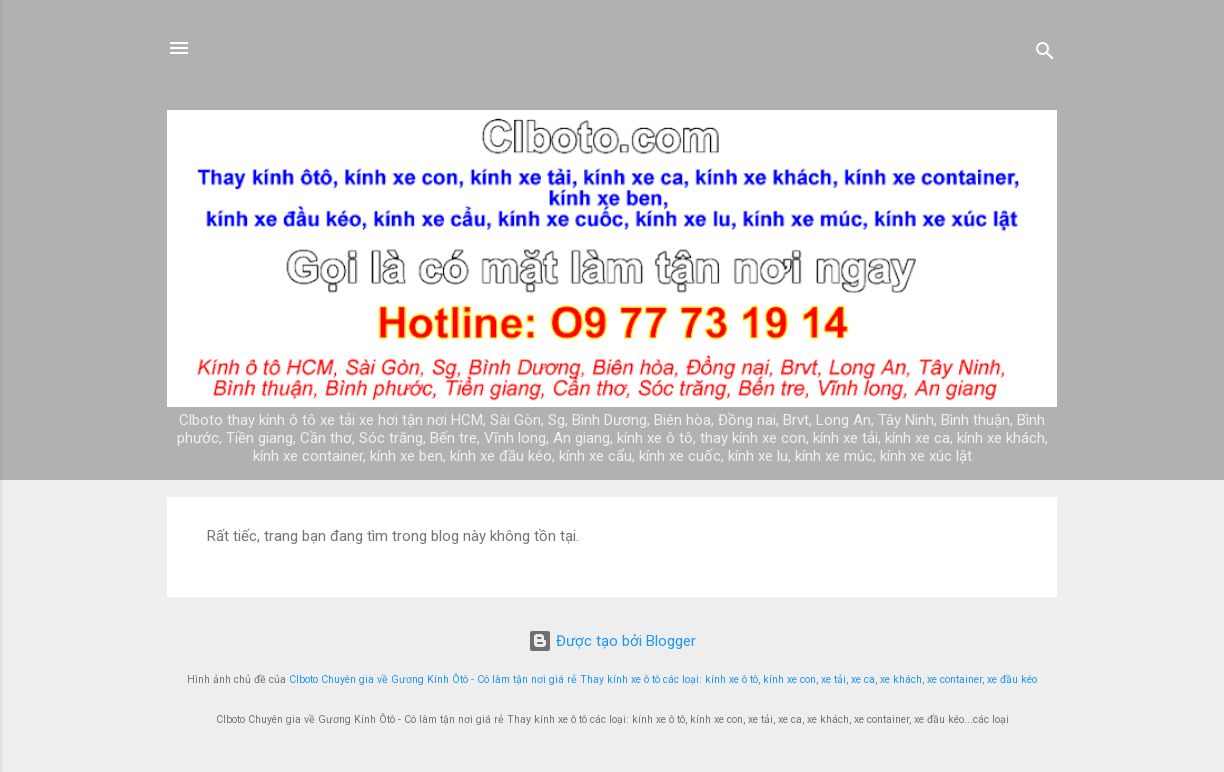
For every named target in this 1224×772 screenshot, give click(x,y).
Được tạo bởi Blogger (612, 641)
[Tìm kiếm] (1045, 54)
